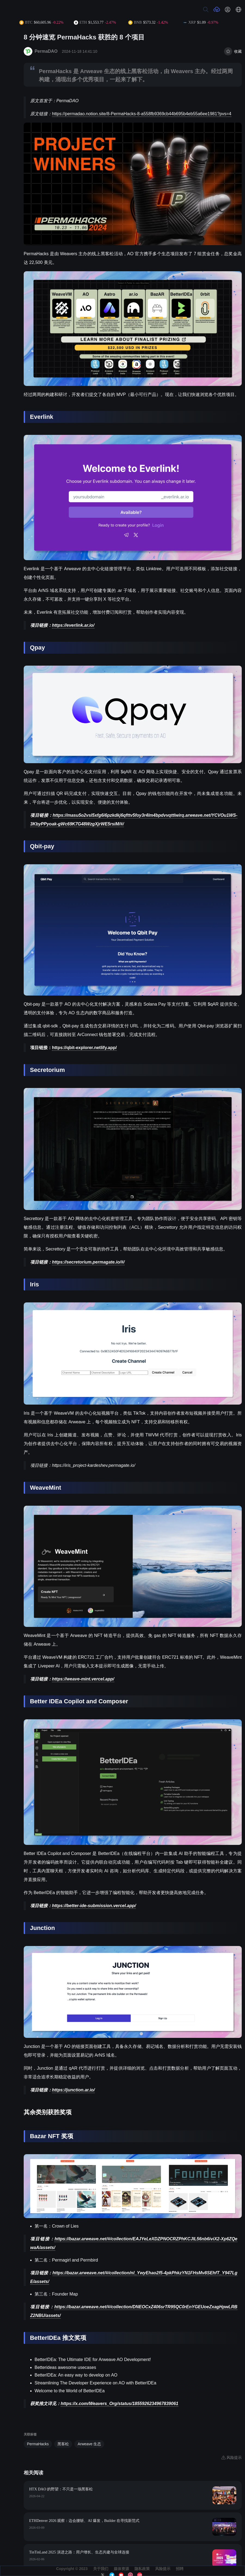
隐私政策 (142, 2568)
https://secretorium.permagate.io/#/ (88, 1262)
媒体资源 (121, 2568)
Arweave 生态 (89, 2444)
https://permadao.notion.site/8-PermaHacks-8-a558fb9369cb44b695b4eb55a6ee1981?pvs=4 (141, 113)
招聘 (179, 2568)
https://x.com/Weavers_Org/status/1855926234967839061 (119, 2403)
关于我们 (100, 2568)
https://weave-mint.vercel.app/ (83, 1679)
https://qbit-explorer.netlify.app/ (84, 1047)
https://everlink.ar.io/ (73, 625)
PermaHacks (38, 2444)
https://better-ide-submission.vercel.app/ (94, 1905)
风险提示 (162, 2568)
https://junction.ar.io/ (73, 2090)
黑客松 (63, 2444)
